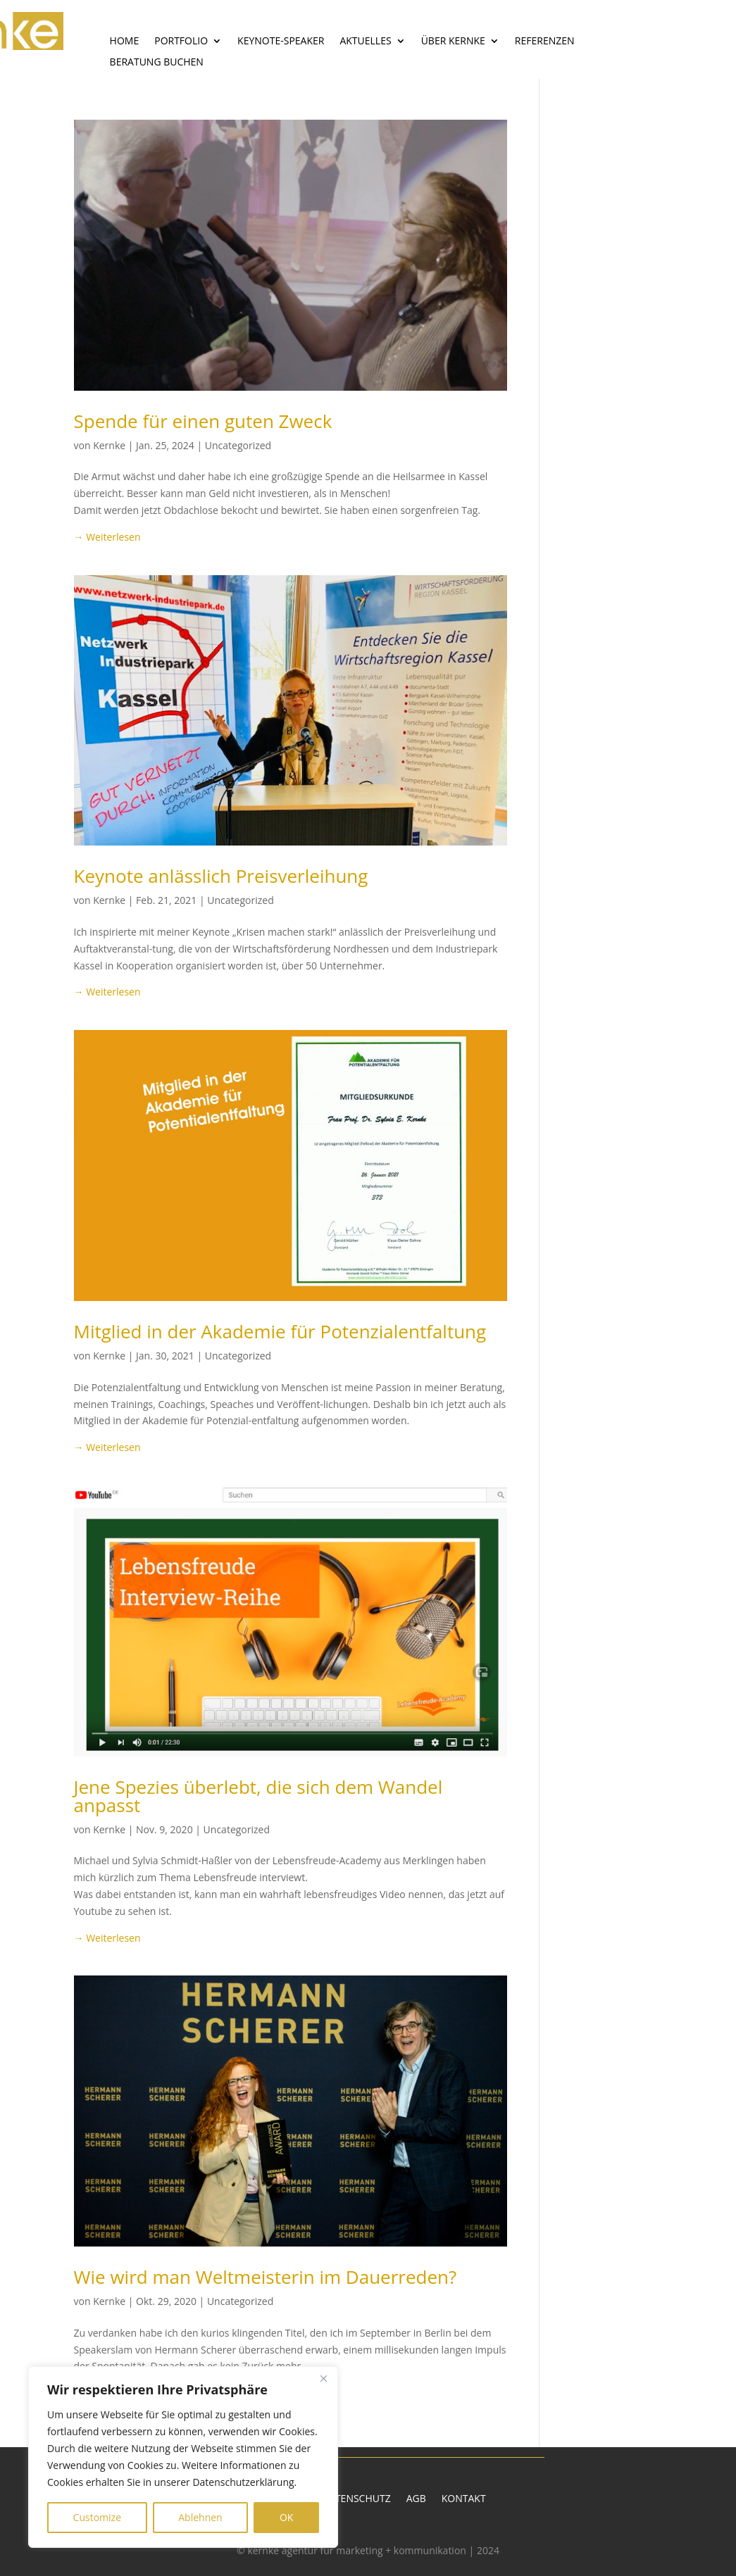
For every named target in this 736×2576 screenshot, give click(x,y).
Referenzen (545, 41)
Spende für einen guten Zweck (203, 421)
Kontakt (464, 2499)
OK (286, 2517)
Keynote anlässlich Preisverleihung (221, 875)
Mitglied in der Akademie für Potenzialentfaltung (280, 1331)
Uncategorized (238, 445)
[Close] (323, 2378)
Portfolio (181, 41)
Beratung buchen (157, 62)
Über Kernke (453, 41)
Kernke (109, 445)
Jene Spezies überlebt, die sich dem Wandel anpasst (258, 1796)
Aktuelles (365, 41)
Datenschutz (356, 2499)
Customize (97, 2517)
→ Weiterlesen (107, 537)
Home (124, 41)
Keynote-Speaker (280, 41)
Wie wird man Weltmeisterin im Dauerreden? (265, 2276)
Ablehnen (200, 2517)
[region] (183, 2457)
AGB (416, 2499)
